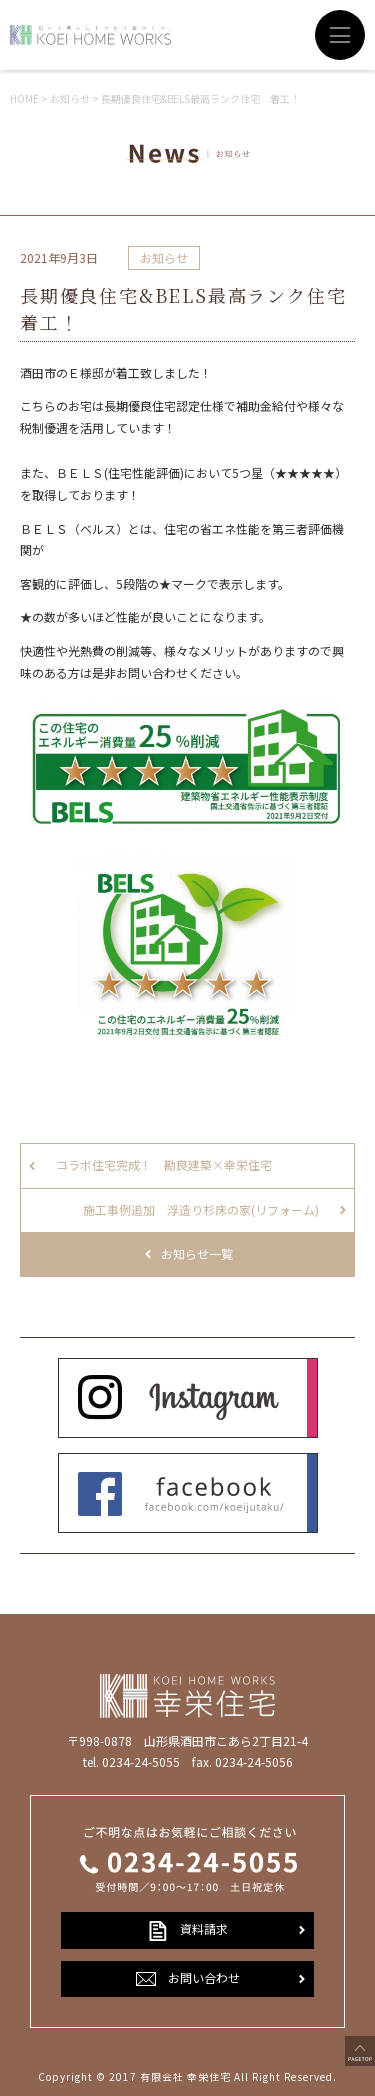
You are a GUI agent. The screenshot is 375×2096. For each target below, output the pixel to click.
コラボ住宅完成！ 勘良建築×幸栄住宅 (164, 1164)
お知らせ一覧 (197, 1253)
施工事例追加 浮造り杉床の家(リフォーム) (201, 1209)
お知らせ (164, 257)
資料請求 (188, 1930)
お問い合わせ (188, 1979)
